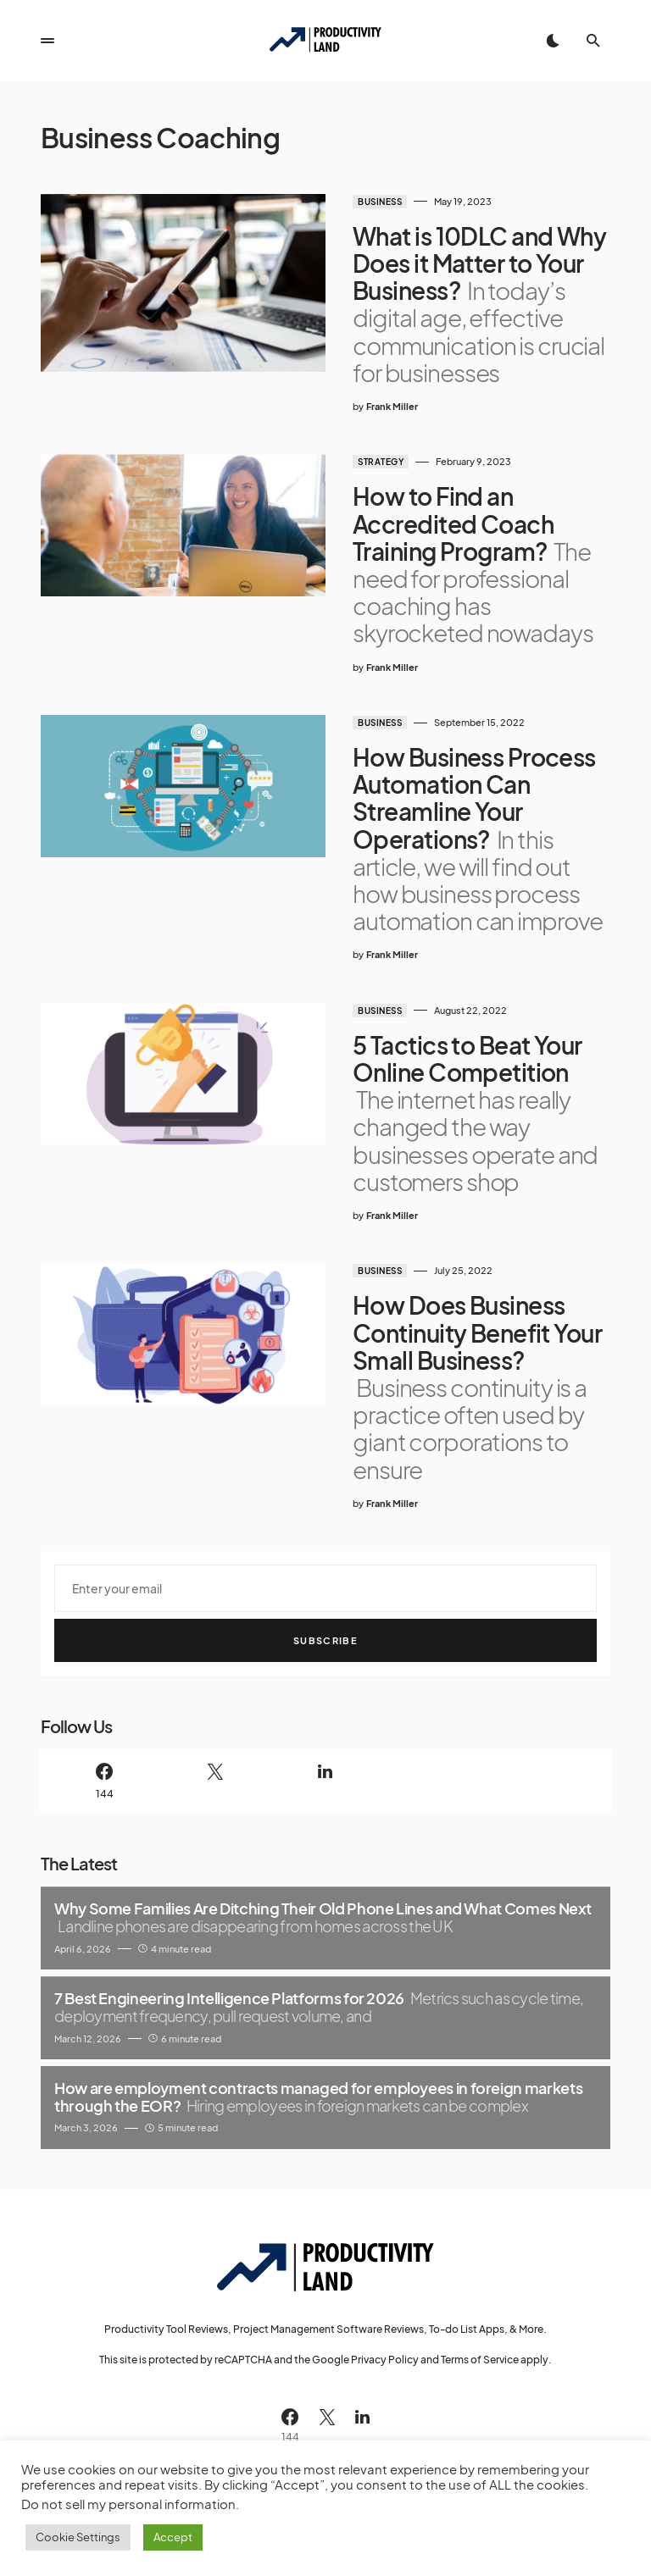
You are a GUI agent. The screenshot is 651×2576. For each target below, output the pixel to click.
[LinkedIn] (325, 1781)
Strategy (380, 462)
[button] (47, 40)
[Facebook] (104, 1781)
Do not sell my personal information (128, 2504)
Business (380, 202)
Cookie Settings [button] (78, 2537)
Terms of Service (480, 2359)
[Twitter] (214, 1781)
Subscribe (325, 1640)
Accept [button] (172, 2537)
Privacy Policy (385, 2359)
